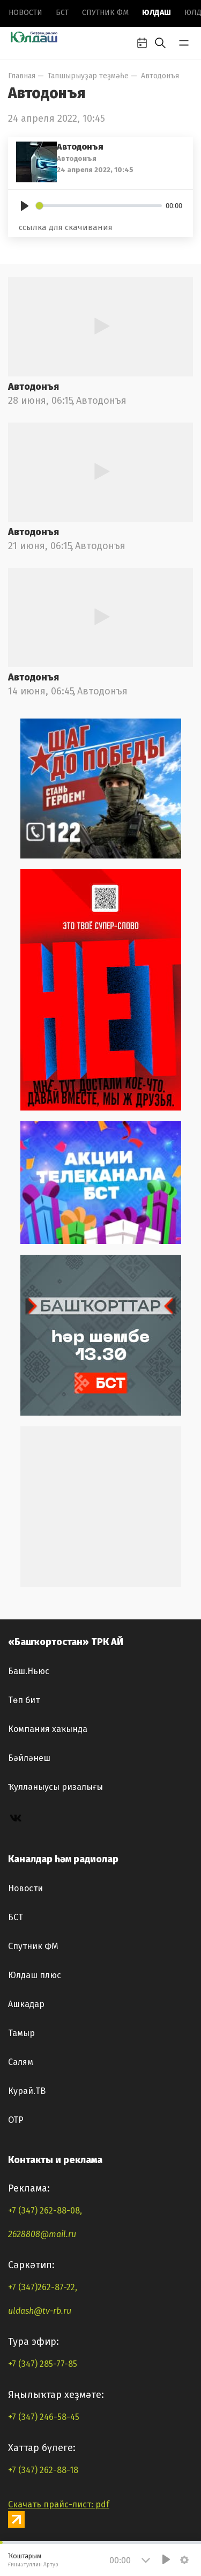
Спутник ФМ (105, 12)
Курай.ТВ (27, 2091)
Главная (21, 75)
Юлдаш (156, 12)
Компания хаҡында (47, 1729)
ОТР (16, 2120)
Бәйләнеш (29, 1758)
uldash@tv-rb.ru (39, 2311)
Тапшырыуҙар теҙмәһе (88, 75)
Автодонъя (160, 75)
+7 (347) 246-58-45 (43, 2417)
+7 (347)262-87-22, (42, 2287)
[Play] (24, 205)
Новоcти (25, 12)
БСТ (62, 12)
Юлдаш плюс (34, 1975)
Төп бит (24, 1700)
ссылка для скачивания (66, 227)
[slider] (99, 206)
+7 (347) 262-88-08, (45, 2210)
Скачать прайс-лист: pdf (58, 2504)
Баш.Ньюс (28, 1671)
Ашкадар (26, 2004)
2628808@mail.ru (42, 2234)
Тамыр (21, 2033)
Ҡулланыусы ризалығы (55, 1787)
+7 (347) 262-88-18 (43, 2470)
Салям (20, 2062)
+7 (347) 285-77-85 (42, 2364)
